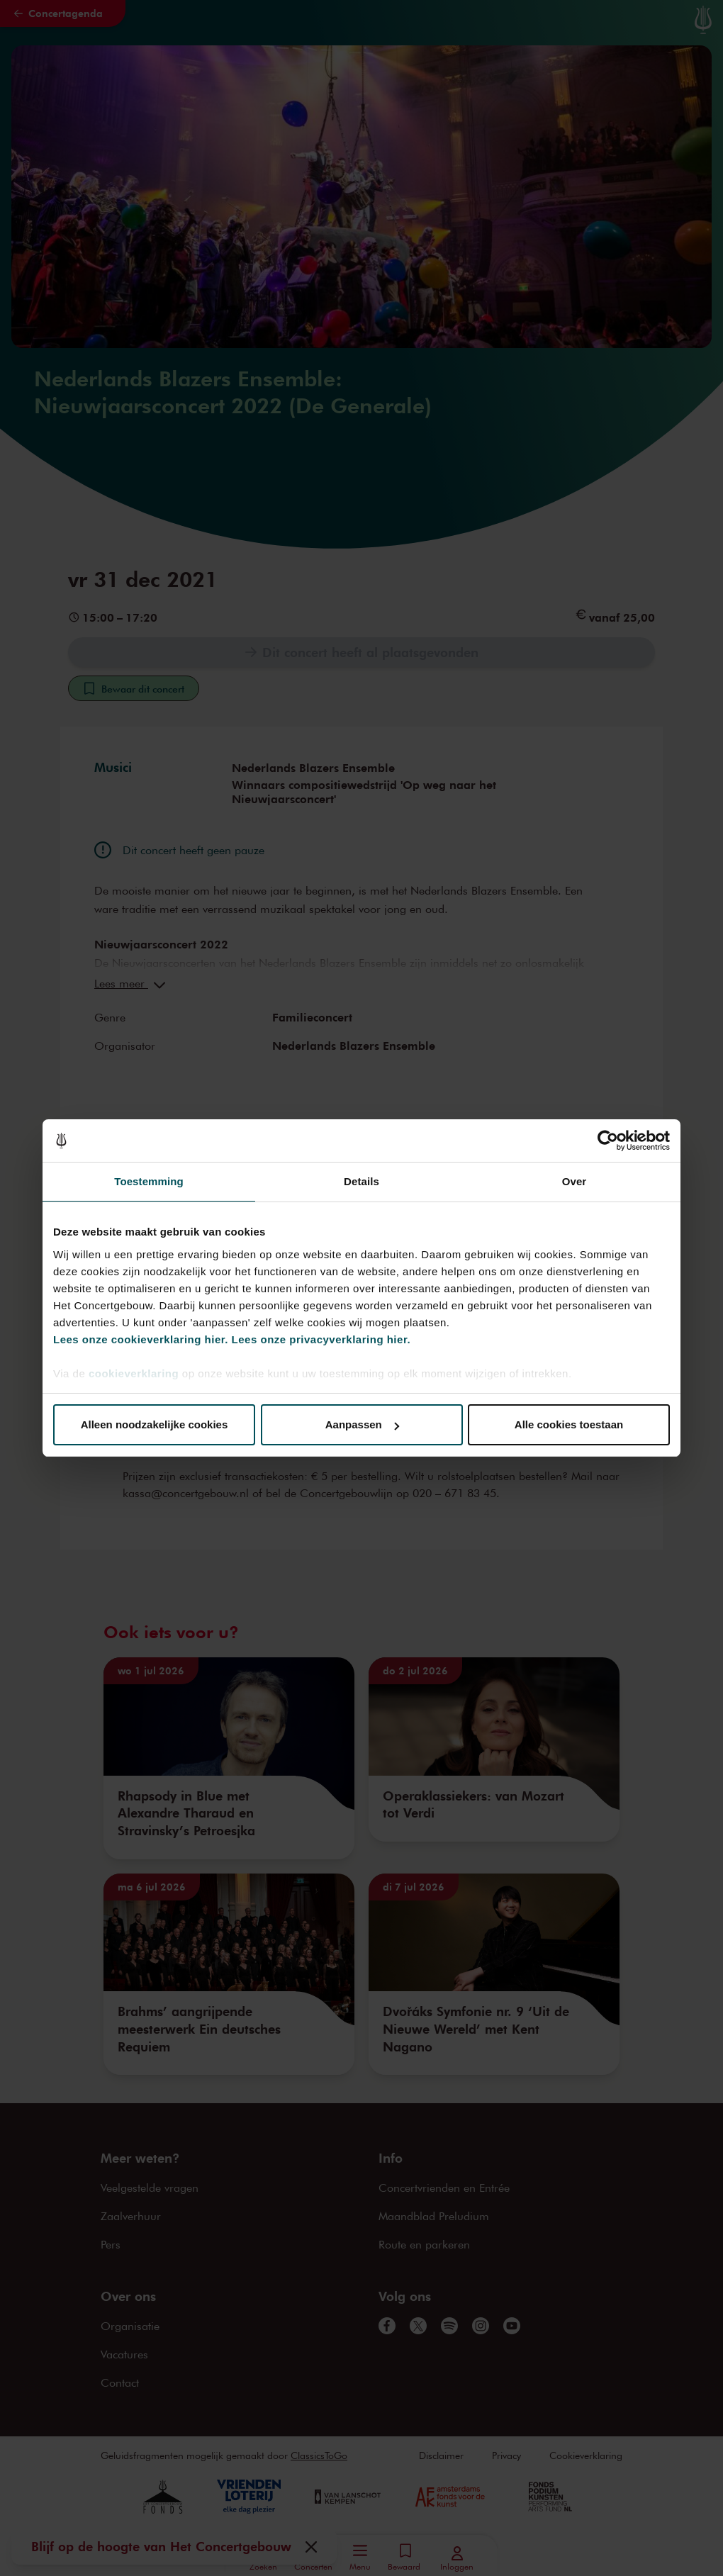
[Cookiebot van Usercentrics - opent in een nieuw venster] (608, 1140)
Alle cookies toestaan (569, 1424)
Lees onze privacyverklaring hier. (321, 1339)
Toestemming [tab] (149, 1181)
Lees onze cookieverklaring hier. (140, 1339)
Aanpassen (362, 1424)
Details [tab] (361, 1181)
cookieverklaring (134, 1373)
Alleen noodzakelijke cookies (154, 1424)
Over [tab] (574, 1181)
